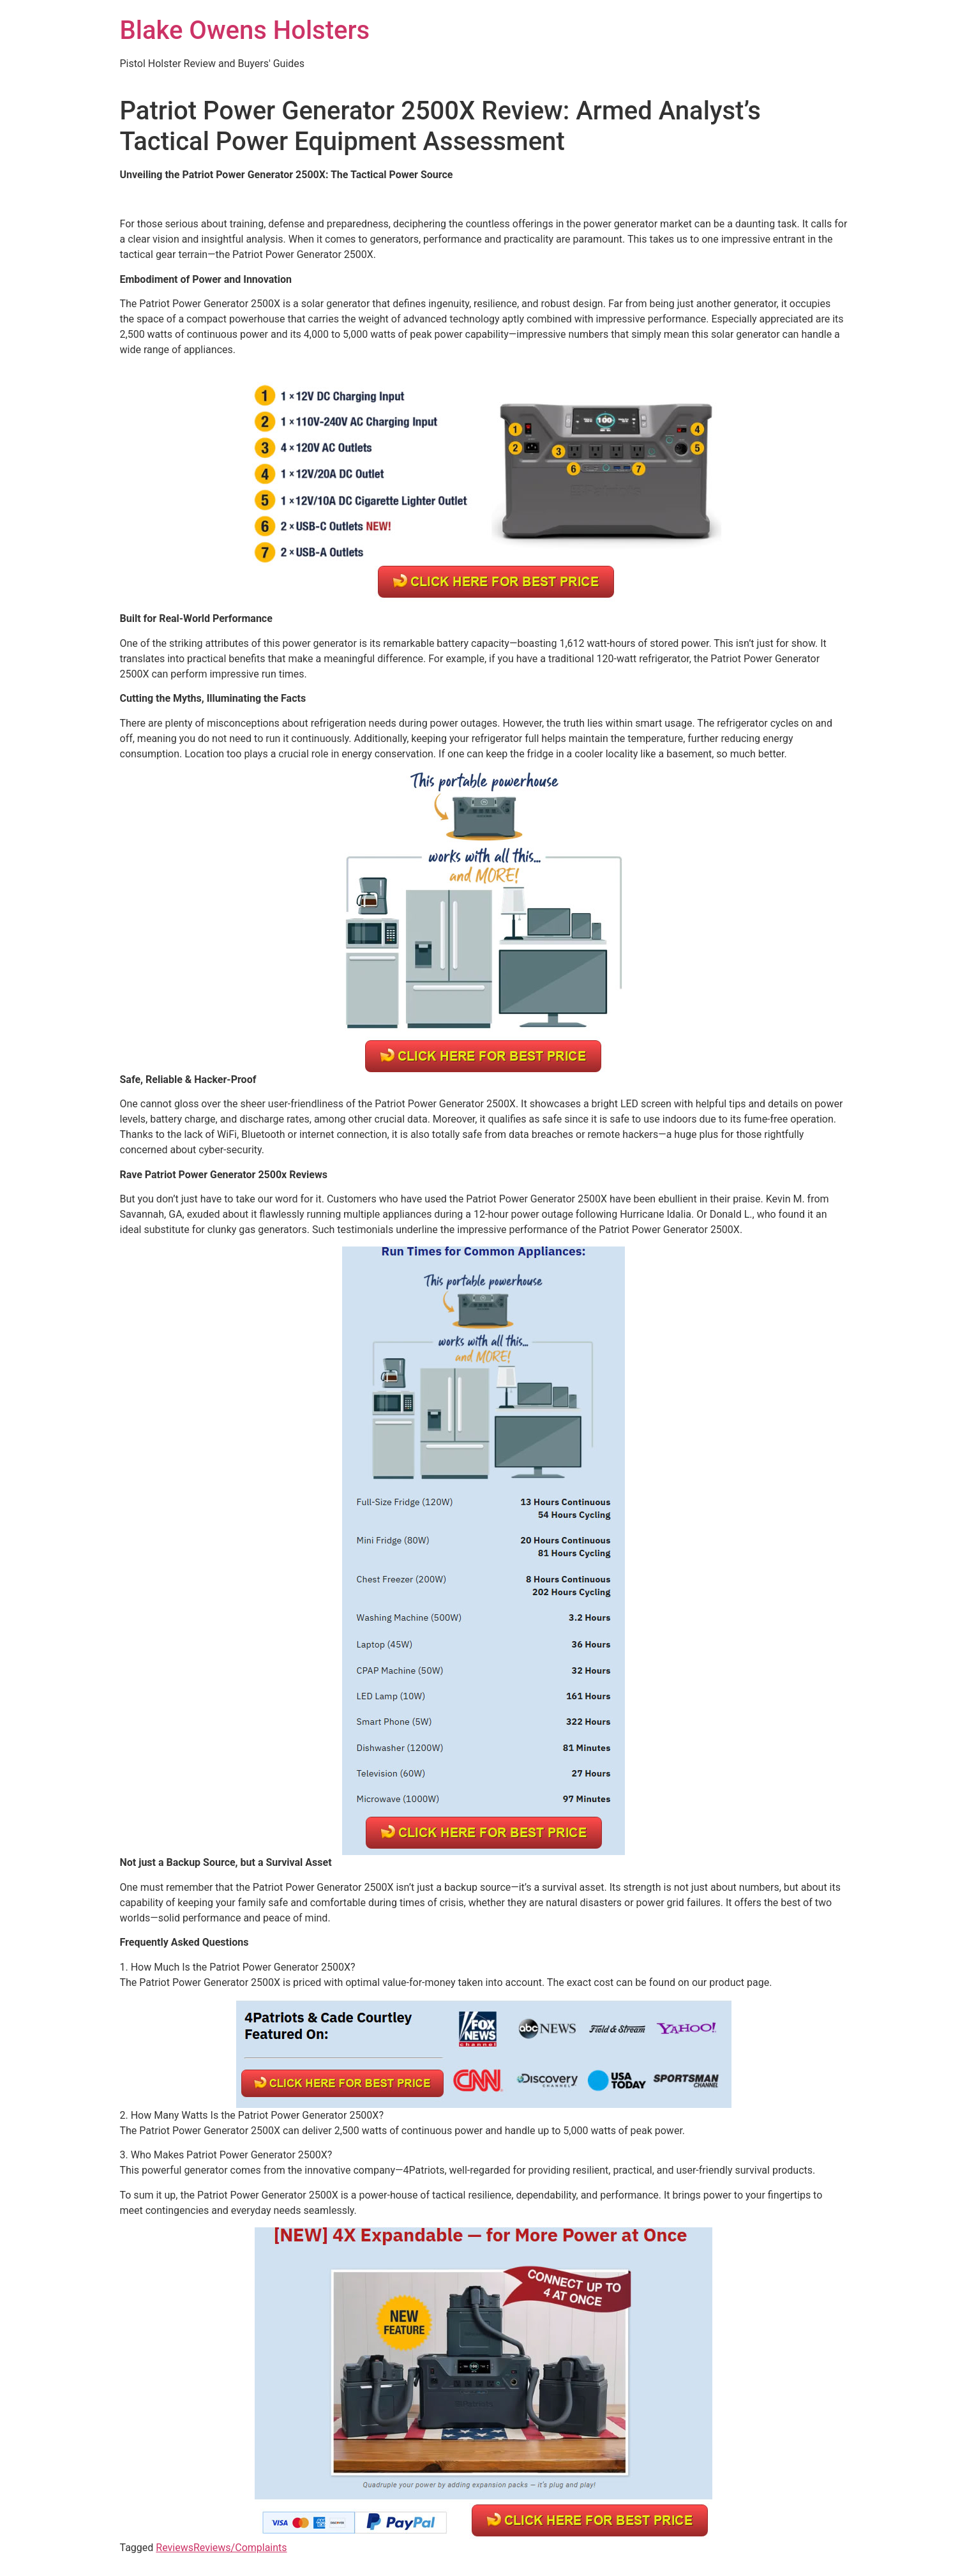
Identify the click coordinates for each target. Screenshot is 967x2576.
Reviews (174, 2548)
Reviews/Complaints (240, 2548)
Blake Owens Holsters (245, 30)
